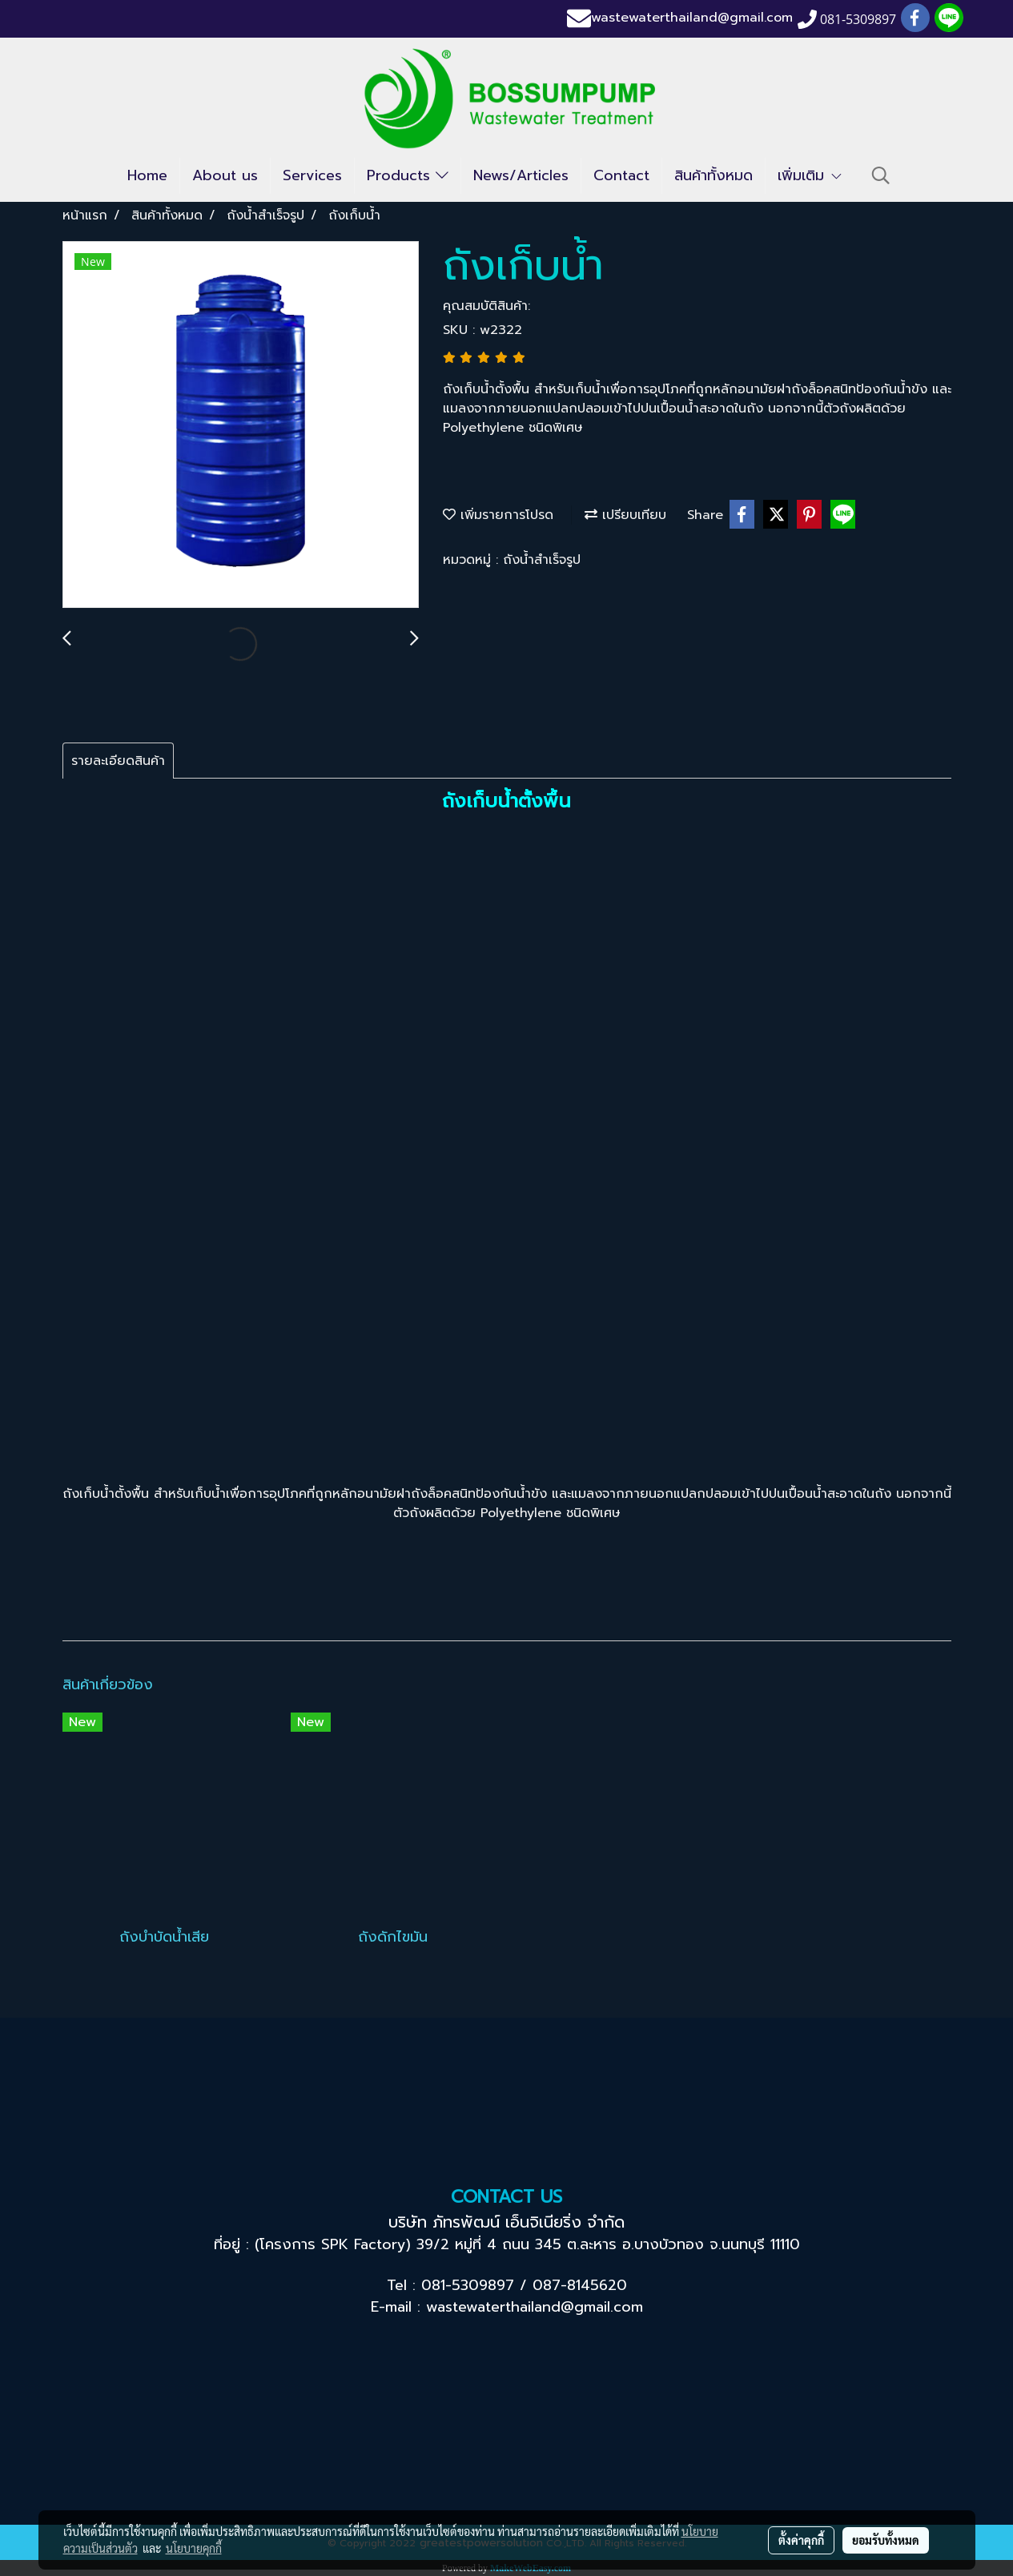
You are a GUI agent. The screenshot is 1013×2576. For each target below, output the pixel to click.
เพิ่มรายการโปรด (498, 515)
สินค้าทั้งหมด (713, 175)
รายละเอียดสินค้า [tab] (118, 761)
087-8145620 (580, 2285)
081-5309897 (467, 2285)
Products (407, 175)
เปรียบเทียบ (625, 515)
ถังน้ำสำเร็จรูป (542, 560)
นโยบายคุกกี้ (194, 2548)
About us (225, 175)
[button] (880, 175)
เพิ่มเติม (810, 175)
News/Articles (521, 175)
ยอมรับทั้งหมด (885, 2540)
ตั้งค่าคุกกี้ (801, 2540)
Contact (621, 175)
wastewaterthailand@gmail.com (692, 18)
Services (312, 175)
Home (147, 175)
